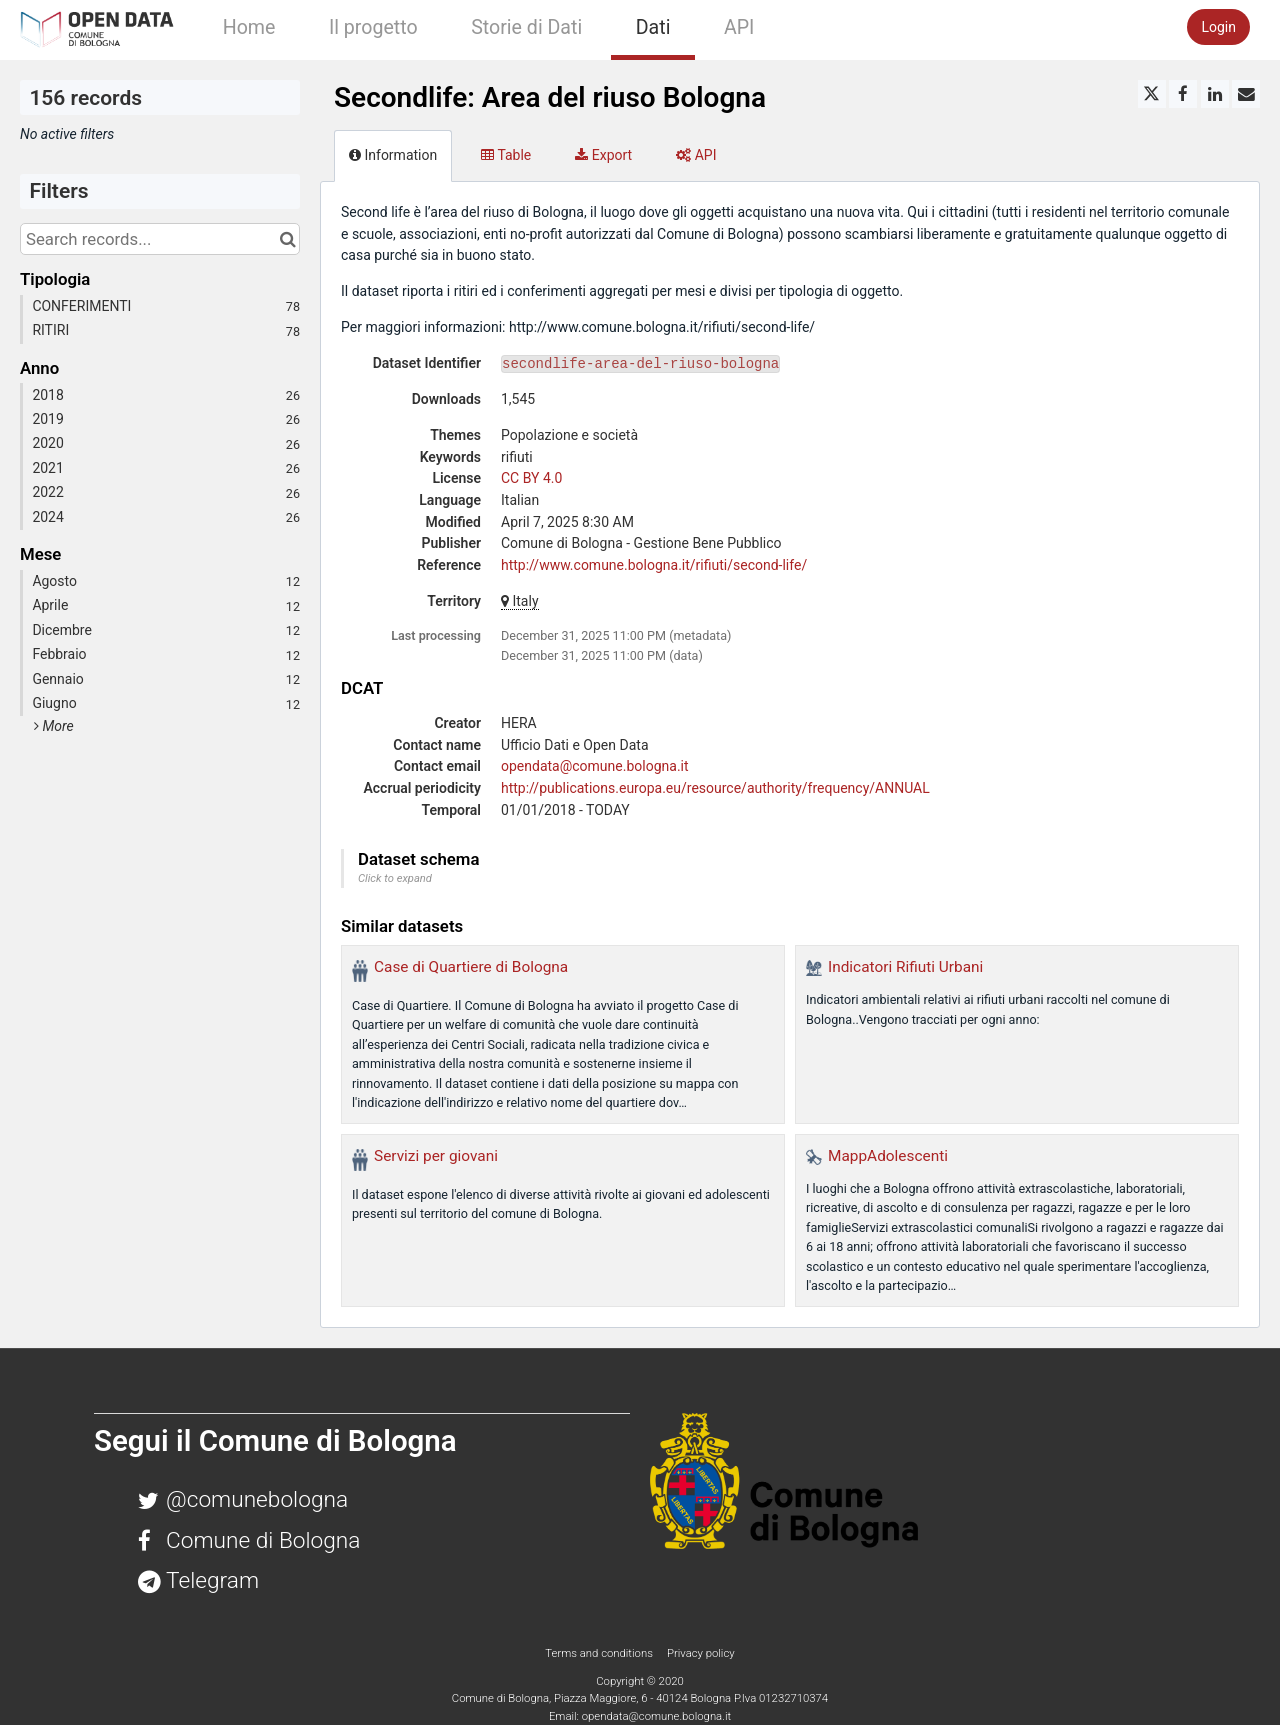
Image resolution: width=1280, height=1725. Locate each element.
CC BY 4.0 (531, 478)
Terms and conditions (600, 1653)
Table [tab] (506, 155)
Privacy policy (701, 1653)
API (739, 27)
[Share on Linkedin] (1215, 94)
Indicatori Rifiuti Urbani (905, 967)
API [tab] (696, 155)
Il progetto (373, 27)
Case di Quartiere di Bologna (471, 967)
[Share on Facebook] (1183, 94)
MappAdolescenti (888, 1156)
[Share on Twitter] (1152, 94)
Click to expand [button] (395, 878)
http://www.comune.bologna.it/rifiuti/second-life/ (654, 565)
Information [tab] (393, 155)
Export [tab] (603, 155)
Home (249, 27)
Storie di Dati (526, 27)
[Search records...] (160, 239)
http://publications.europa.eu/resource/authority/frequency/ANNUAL (715, 788)
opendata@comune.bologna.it (595, 766)
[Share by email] (1246, 94)
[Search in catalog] (287, 239)
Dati (653, 27)
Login (1218, 27)
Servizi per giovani (436, 1156)
